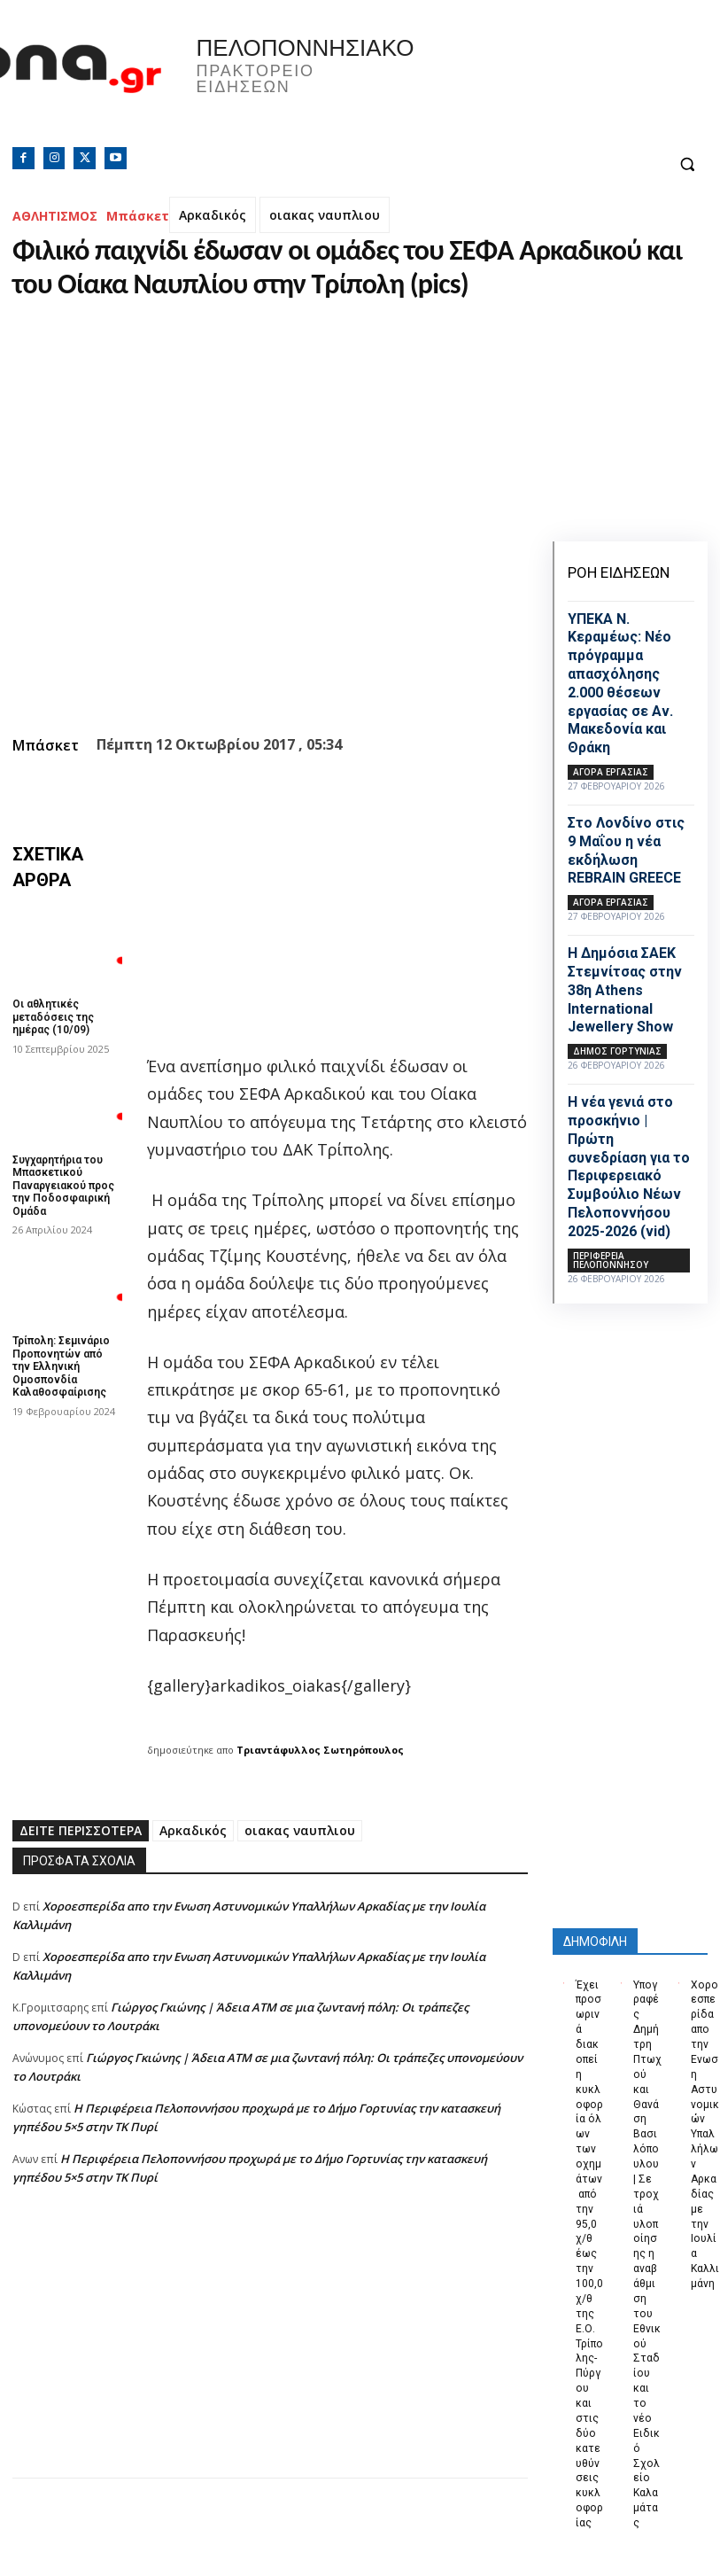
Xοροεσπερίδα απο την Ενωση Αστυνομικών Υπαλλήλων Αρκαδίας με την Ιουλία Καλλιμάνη (705, 2134)
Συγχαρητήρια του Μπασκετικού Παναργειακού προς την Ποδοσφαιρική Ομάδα (63, 1186)
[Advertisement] (270, 2354)
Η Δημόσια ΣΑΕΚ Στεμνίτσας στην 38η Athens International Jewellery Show (625, 990)
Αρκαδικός (212, 214)
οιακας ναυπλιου (324, 214)
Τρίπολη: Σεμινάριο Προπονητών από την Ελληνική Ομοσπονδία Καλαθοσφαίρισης (61, 1366)
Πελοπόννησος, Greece (530, 84)
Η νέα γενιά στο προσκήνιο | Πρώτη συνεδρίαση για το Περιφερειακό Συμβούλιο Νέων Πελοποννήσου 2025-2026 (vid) (629, 1166)
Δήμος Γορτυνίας (617, 1051)
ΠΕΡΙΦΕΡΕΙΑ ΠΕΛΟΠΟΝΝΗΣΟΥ (610, 1260)
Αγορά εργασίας (610, 772)
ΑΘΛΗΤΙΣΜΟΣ (54, 215)
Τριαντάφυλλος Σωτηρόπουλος (320, 1749)
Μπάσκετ (137, 215)
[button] (687, 164)
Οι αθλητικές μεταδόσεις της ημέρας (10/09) (53, 1017)
